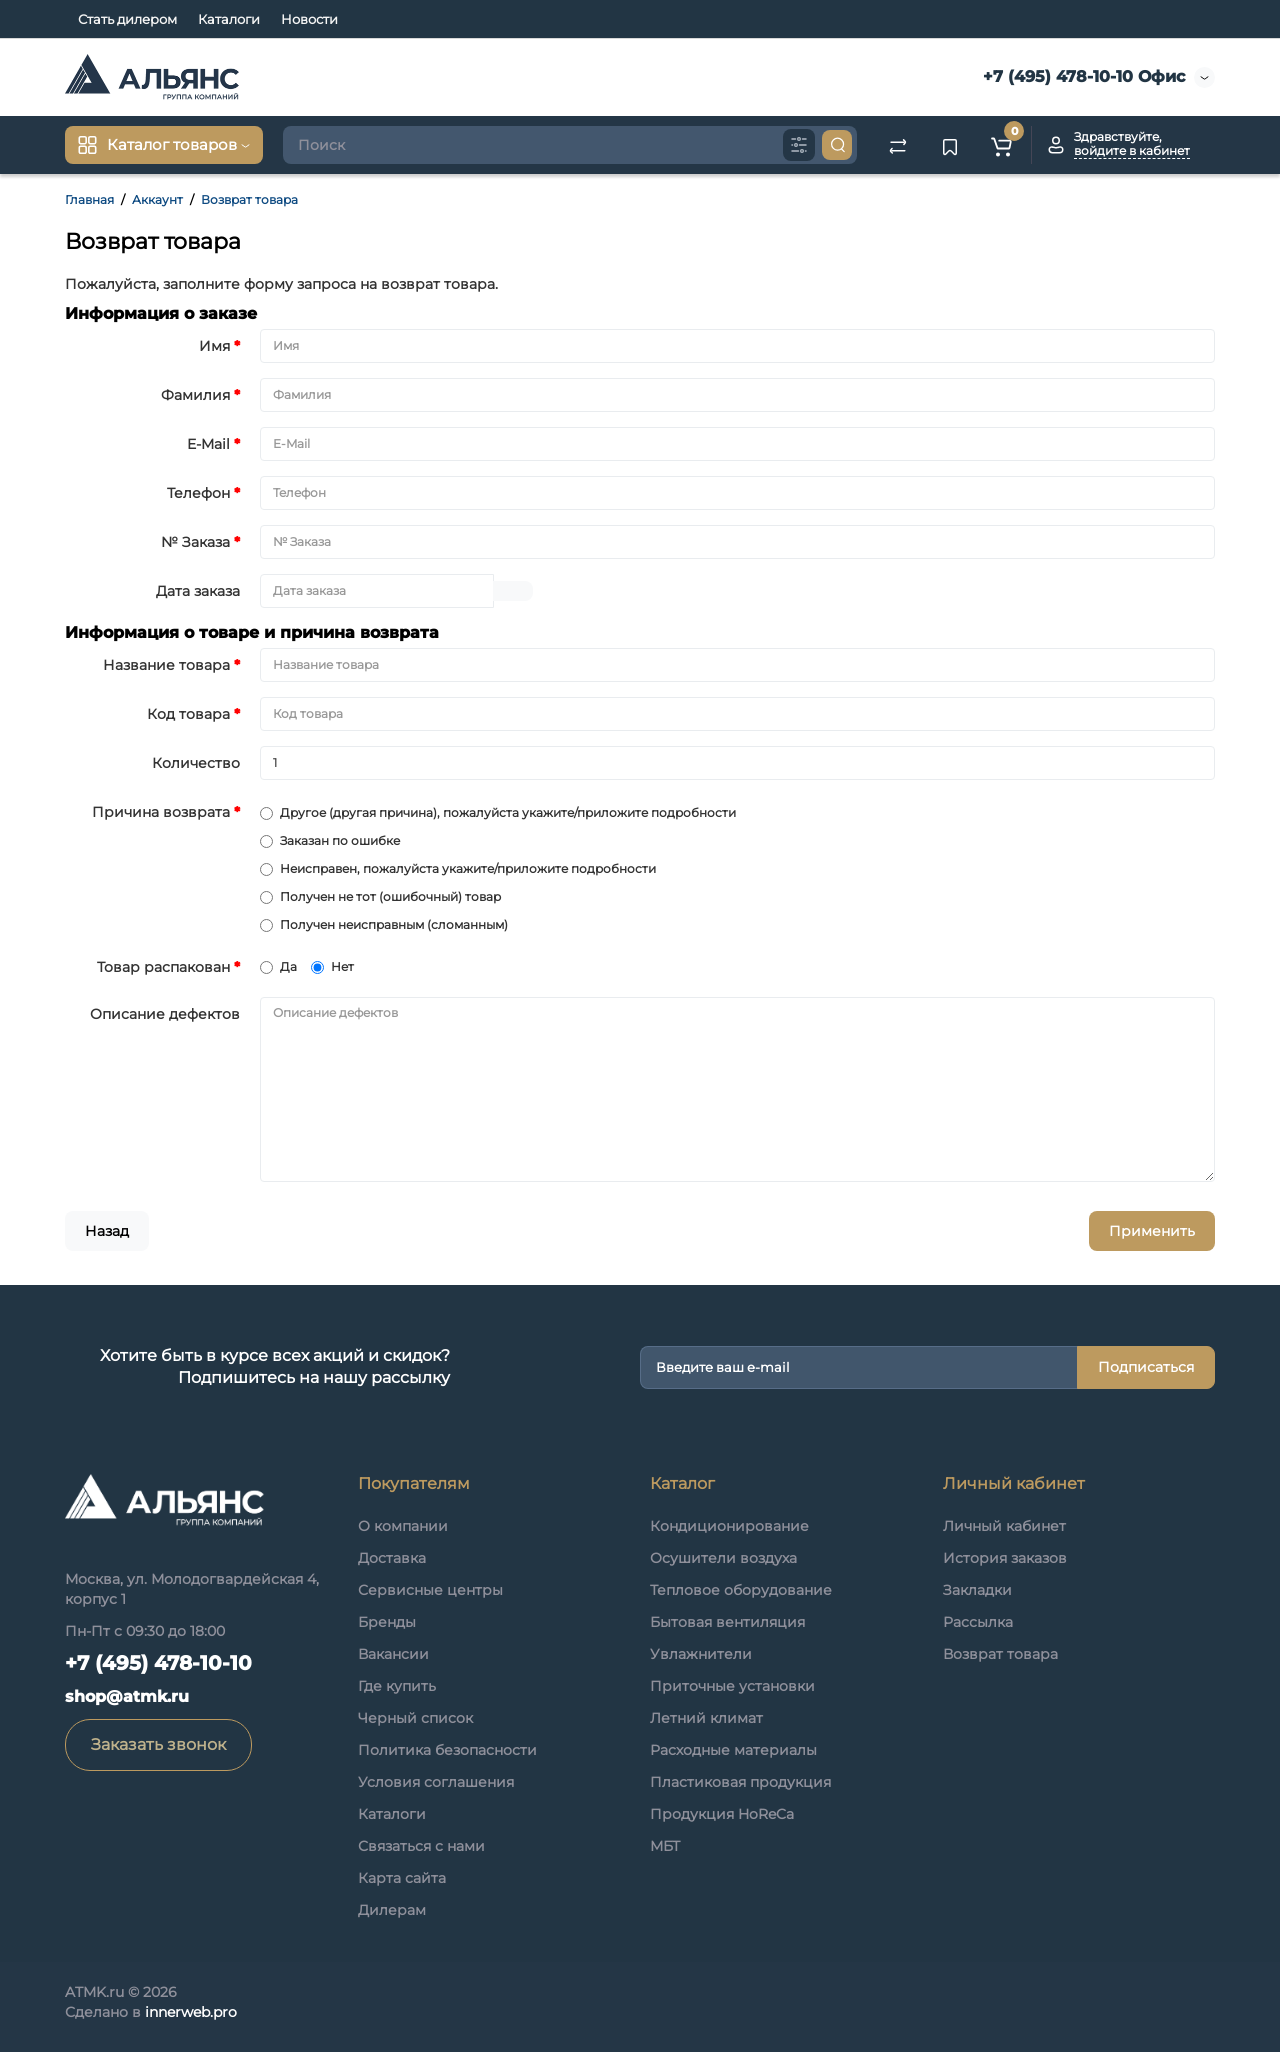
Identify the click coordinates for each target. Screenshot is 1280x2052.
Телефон (198, 493)
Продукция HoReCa (722, 1814)
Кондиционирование (729, 1526)
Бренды (387, 1622)
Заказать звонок (158, 1744)
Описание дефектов (165, 1014)
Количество (196, 763)
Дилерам (392, 1910)
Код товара (188, 714)
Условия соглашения (436, 1782)
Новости (309, 19)
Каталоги (229, 19)
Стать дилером (127, 19)
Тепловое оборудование (741, 1590)
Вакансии (393, 1654)
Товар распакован (163, 967)
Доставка (392, 1558)
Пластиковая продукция (740, 1782)
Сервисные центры (430, 1590)
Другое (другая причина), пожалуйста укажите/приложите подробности (498, 812)
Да (278, 966)
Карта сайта (402, 1878)
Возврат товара (249, 199)
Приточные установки (732, 1686)
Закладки (977, 1590)
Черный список (415, 1718)
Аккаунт (157, 199)
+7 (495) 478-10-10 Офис (1081, 76)
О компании (403, 1526)
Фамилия (195, 395)
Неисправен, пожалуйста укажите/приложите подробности (458, 868)
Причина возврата (161, 812)
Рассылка (978, 1622)
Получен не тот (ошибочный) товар (380, 896)
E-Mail (208, 444)
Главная (89, 199)
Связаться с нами (421, 1846)
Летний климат (706, 1718)
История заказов (1005, 1558)
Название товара (166, 665)
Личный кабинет (1004, 1526)
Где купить (397, 1686)
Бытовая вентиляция (727, 1622)
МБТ (665, 1846)
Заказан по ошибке (330, 840)
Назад (107, 1231)
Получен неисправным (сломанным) (384, 924)
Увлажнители (701, 1654)
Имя (214, 346)
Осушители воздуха (723, 1558)
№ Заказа (195, 542)
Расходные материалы (733, 1750)
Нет (332, 966)
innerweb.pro (191, 2012)
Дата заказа (198, 591)
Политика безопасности (447, 1750)
